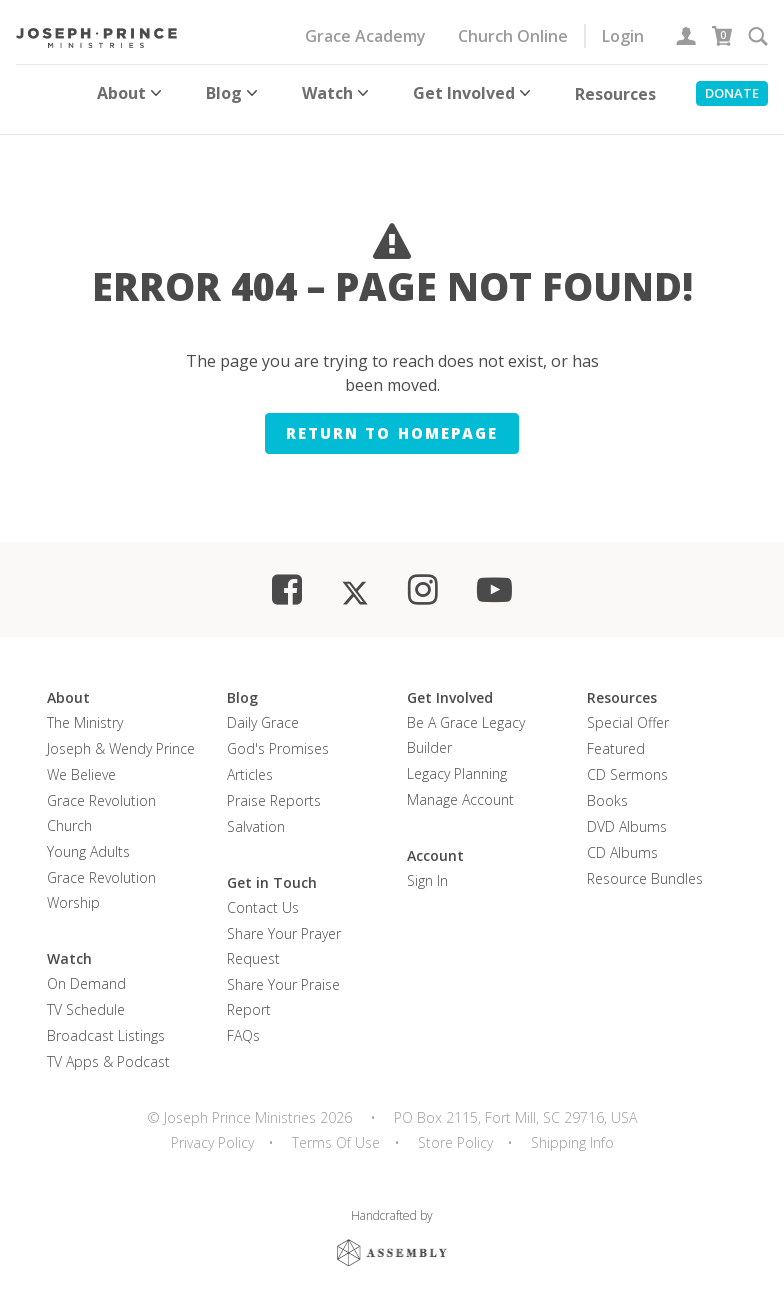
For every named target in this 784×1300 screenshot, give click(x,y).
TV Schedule (86, 996)
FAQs (243, 1022)
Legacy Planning (457, 760)
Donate (732, 93)
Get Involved (474, 93)
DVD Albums (627, 813)
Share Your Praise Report (283, 984)
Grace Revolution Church (101, 800)
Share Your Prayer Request (284, 933)
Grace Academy (365, 36)
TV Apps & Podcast (108, 1048)
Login (623, 36)
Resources (615, 94)
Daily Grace (263, 709)
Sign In (427, 867)
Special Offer (628, 709)
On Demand (86, 970)
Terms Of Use (336, 1129)
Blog (234, 93)
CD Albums (622, 839)
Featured (616, 735)
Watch (337, 93)
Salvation (256, 813)
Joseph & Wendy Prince (121, 735)
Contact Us (263, 894)
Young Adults (88, 838)
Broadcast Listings (106, 1022)
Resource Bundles (645, 865)
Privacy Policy (212, 1129)
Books (607, 787)
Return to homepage (392, 420)
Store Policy (455, 1129)
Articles (250, 761)
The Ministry (85, 709)
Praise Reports (274, 787)
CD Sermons (627, 761)
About (131, 93)
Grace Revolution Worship (101, 877)
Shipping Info (572, 1129)
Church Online (513, 36)
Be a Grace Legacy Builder (466, 722)
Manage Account (460, 786)
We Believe (81, 761)
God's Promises (278, 735)
